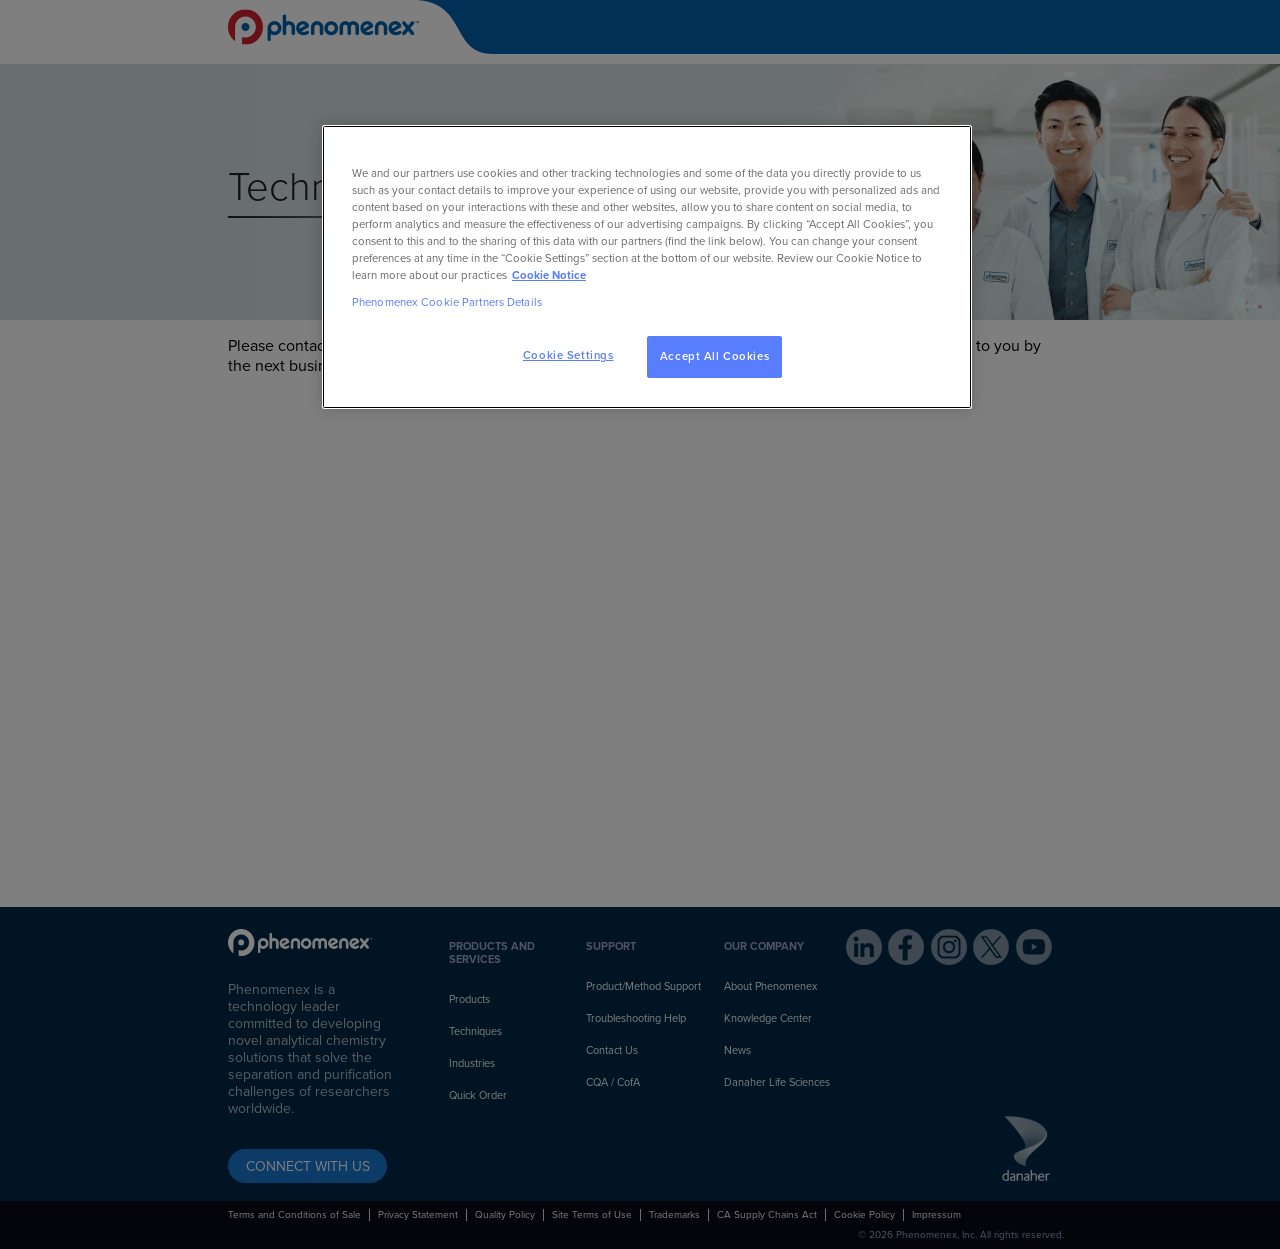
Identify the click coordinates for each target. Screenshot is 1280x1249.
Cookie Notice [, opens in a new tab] (549, 275)
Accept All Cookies (714, 356)
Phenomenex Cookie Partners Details (447, 302)
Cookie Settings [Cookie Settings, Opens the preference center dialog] (568, 355)
